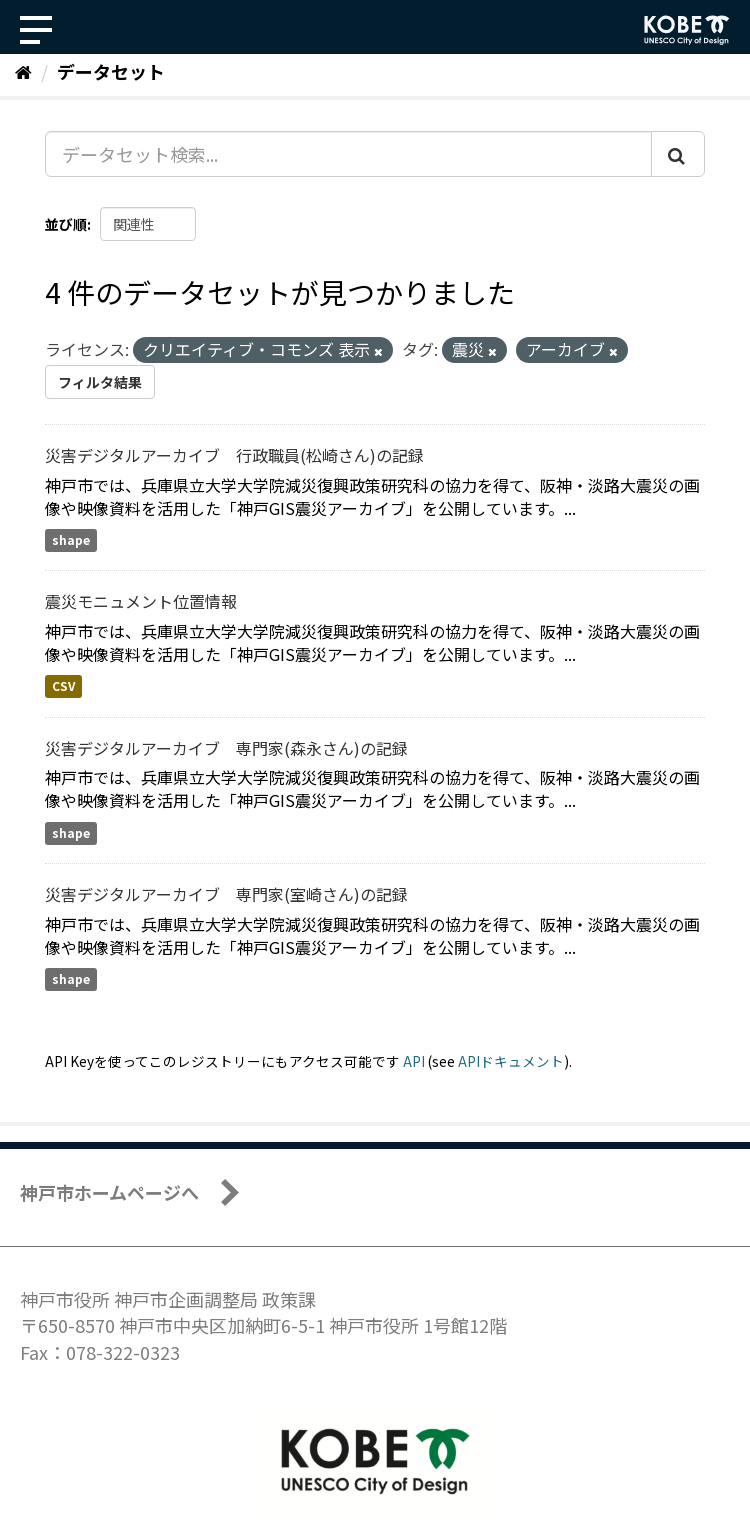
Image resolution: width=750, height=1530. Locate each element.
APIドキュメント (511, 1061)
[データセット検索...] (348, 154)
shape (71, 540)
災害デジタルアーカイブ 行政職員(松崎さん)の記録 (234, 455)
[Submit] (678, 154)
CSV (63, 686)
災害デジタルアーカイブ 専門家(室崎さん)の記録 (226, 894)
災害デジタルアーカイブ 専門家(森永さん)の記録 (226, 748)
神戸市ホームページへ (109, 1192)
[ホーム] (23, 71)
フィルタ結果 (100, 382)
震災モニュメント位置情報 (141, 601)
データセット (111, 71)
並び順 (66, 224)
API (414, 1061)
